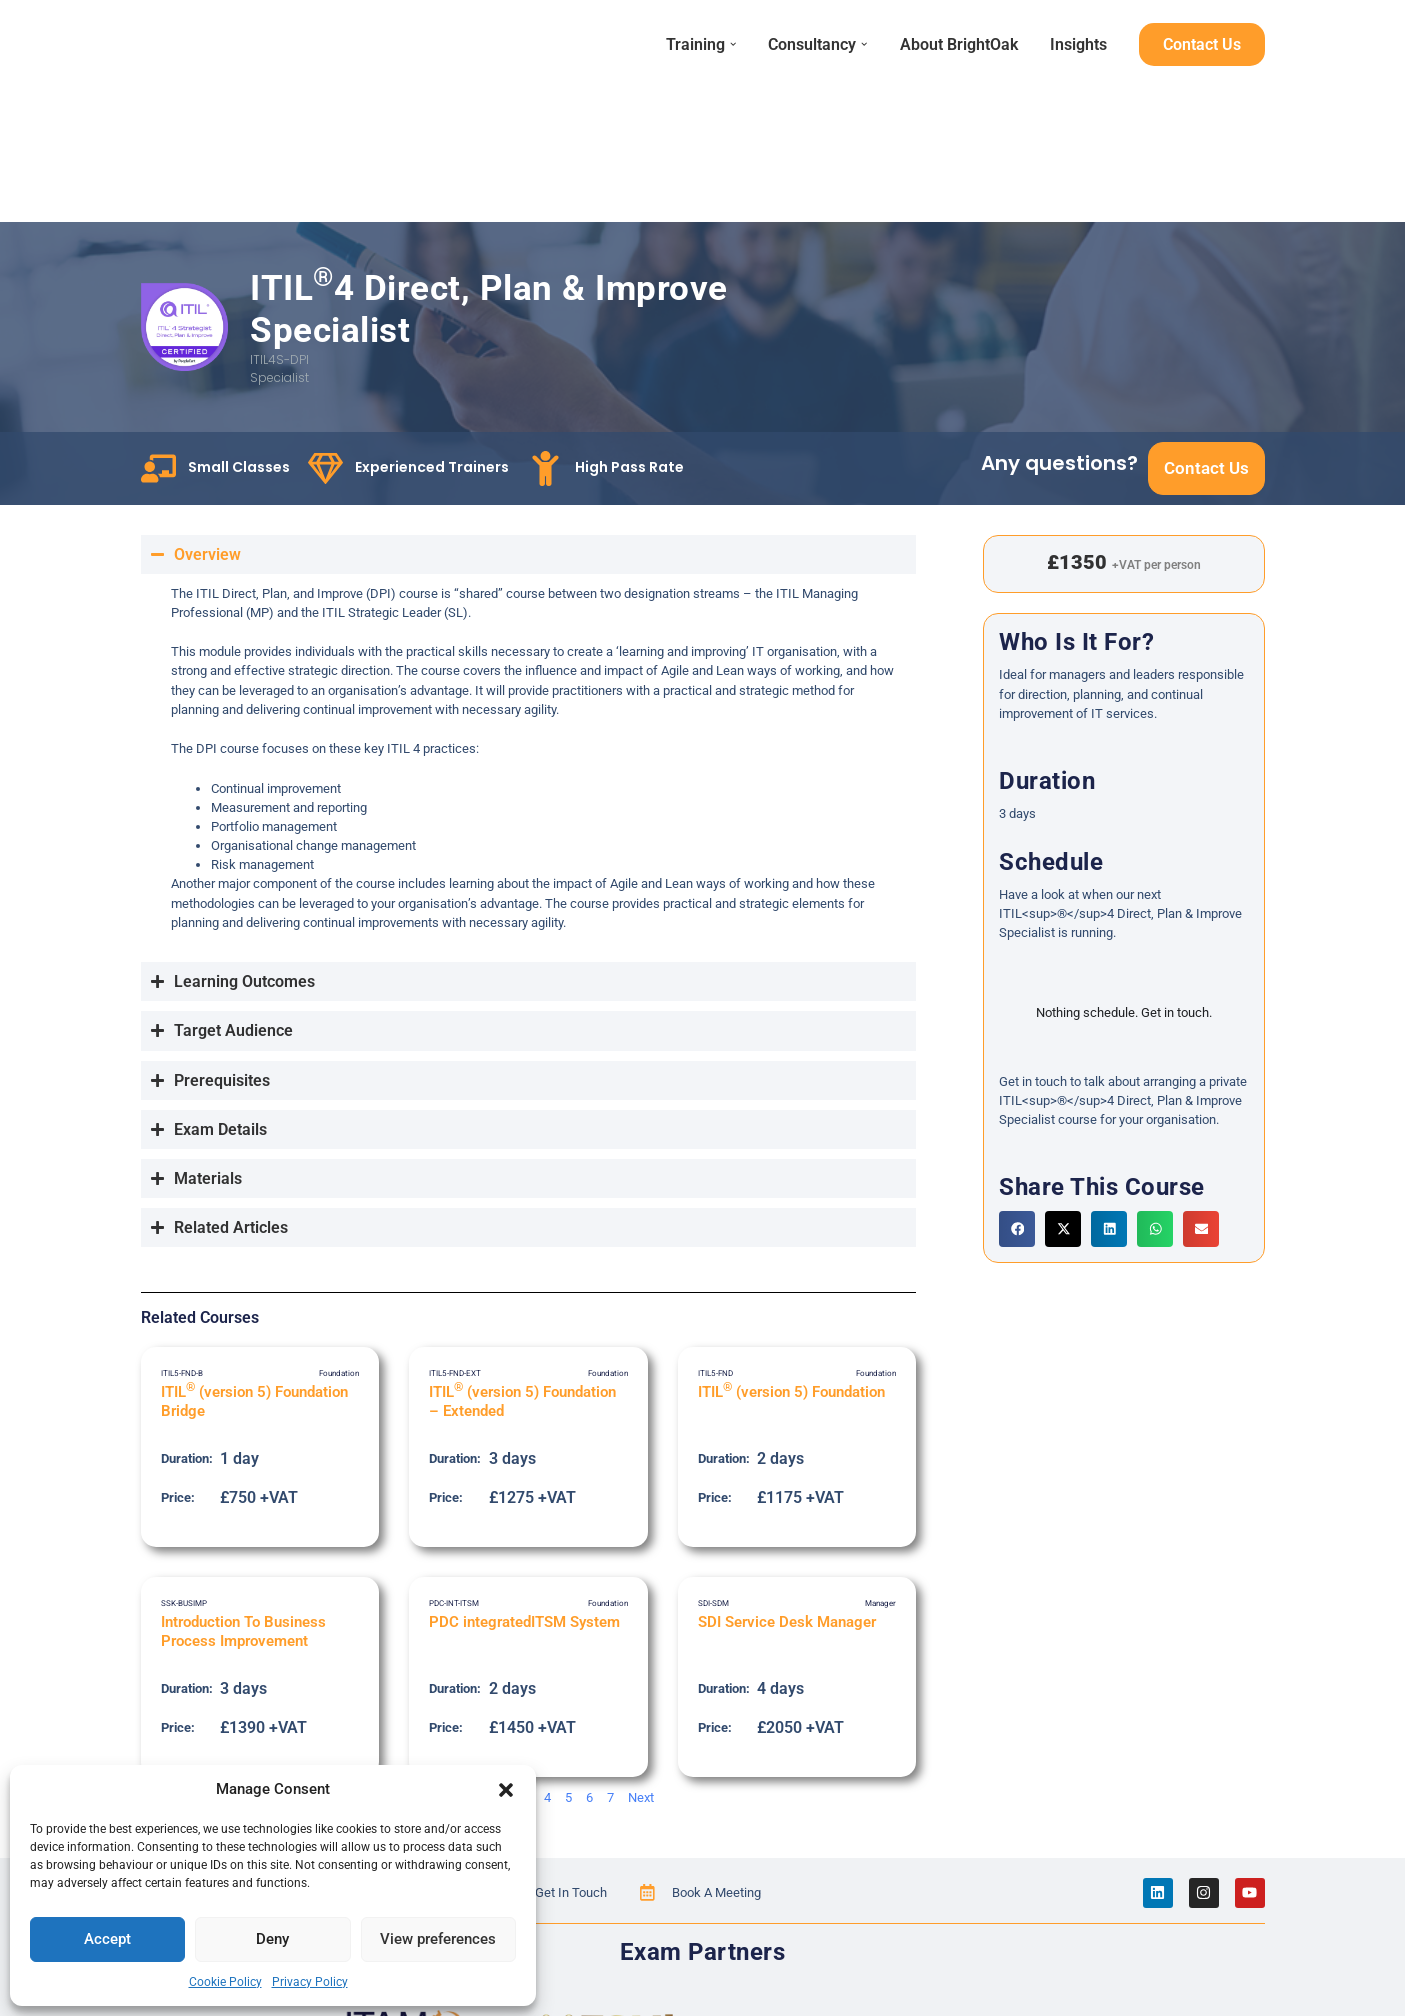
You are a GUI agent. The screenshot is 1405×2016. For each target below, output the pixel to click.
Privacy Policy (310, 1982)
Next (641, 1796)
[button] (506, 1790)
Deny (272, 1939)
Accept (107, 1939)
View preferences (438, 1939)
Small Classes (239, 466)
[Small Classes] (158, 467)
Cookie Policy (225, 1982)
